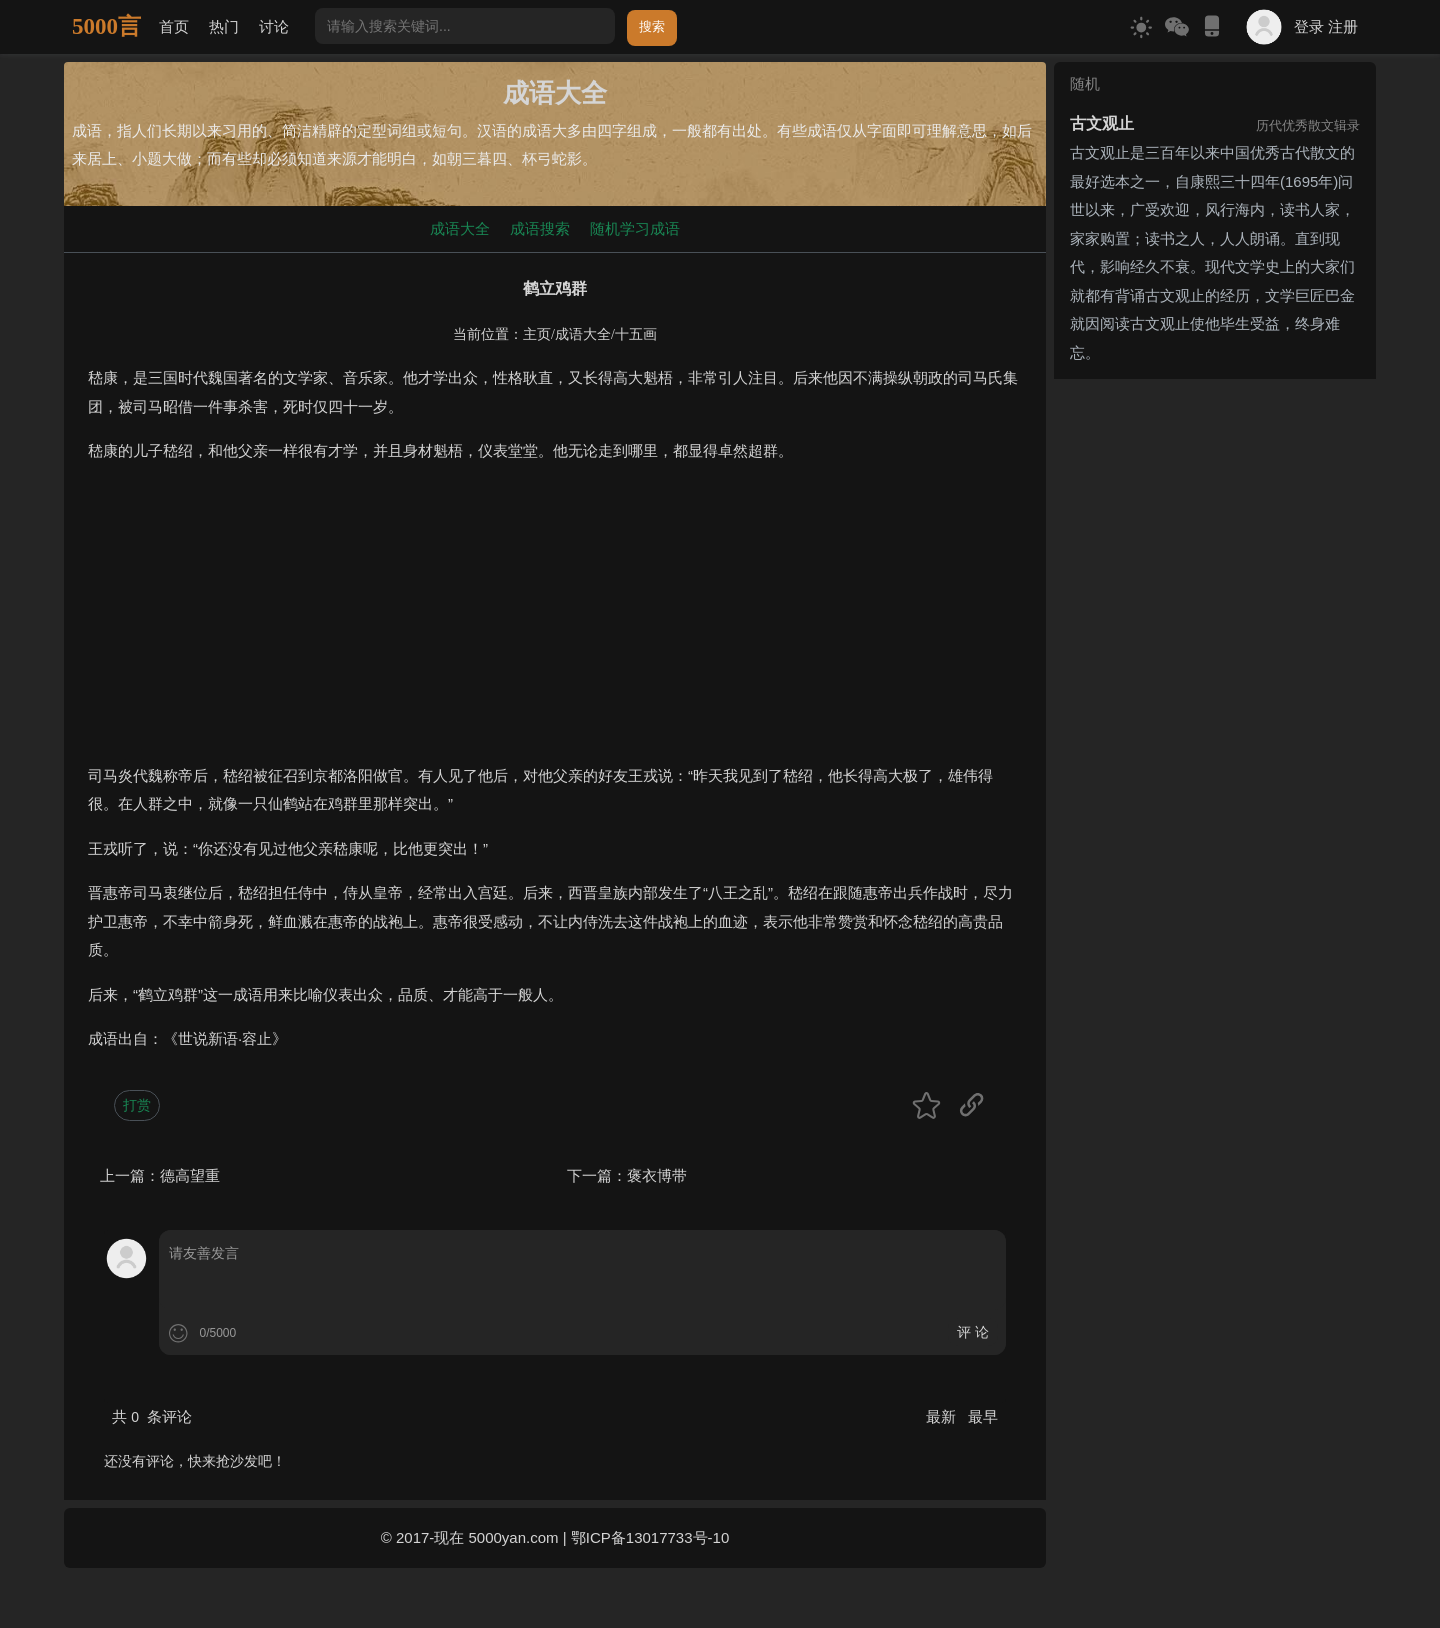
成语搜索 (540, 228)
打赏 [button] (137, 1105)
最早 (983, 1416)
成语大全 (460, 228)
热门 (224, 26)
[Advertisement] (555, 622)
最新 (943, 1416)
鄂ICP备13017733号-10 (650, 1537)
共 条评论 (152, 1416)
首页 (174, 26)
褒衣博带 (657, 1175)
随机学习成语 (635, 228)
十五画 (636, 334)
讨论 (274, 26)
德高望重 (190, 1175)
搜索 (652, 26)
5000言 (106, 26)
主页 (537, 334)
